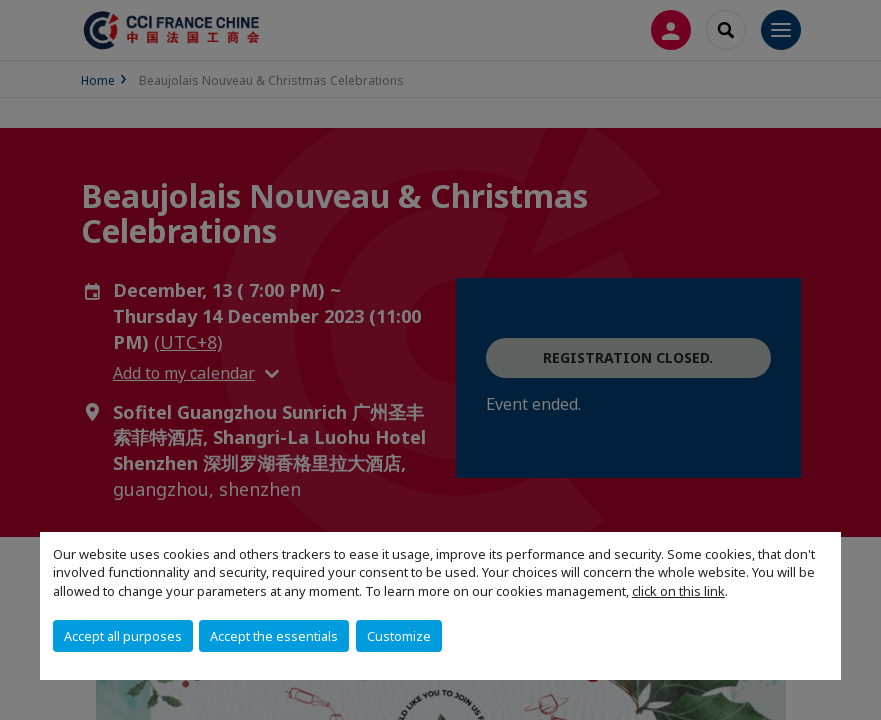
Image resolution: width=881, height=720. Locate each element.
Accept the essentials (274, 636)
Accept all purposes (123, 636)
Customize (399, 636)
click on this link (678, 591)
